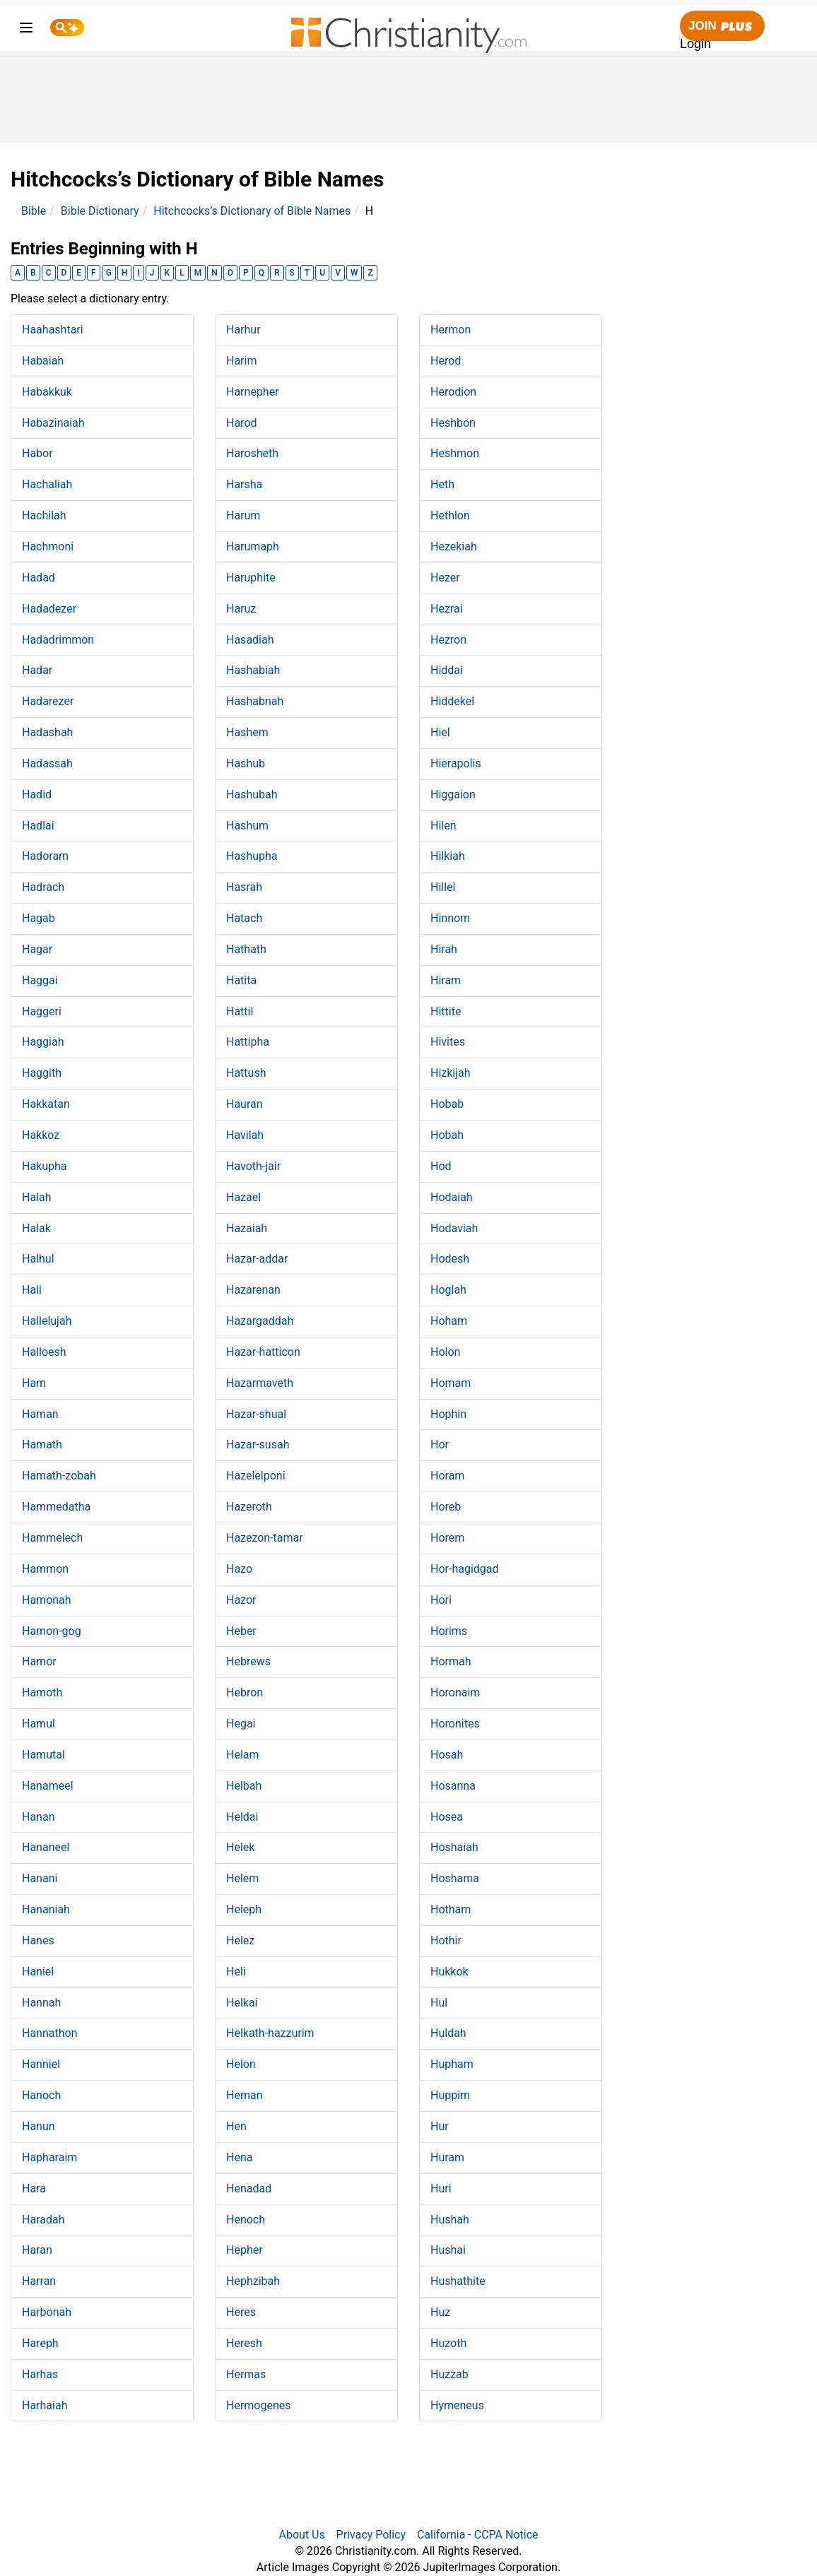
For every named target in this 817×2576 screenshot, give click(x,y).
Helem (242, 1878)
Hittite (445, 1011)
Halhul (38, 1258)
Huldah (448, 2033)
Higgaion (453, 794)
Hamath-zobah (59, 1475)
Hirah (443, 949)
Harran (39, 2281)
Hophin (448, 1414)
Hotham (450, 1909)
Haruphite (251, 577)
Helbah (243, 1785)
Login (695, 44)
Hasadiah (250, 639)
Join (722, 26)
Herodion (453, 391)
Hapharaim (49, 2157)
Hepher (244, 2250)
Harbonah (46, 2312)
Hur (439, 2126)
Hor (439, 1444)
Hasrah (244, 887)
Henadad (248, 2188)
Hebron (244, 1692)
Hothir (446, 1940)
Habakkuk (47, 391)
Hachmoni (48, 546)
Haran (37, 2250)
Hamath (42, 1444)
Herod (445, 360)
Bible (33, 211)
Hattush (246, 1073)
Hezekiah (453, 546)
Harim (241, 360)
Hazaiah (246, 1228)
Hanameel (48, 1785)
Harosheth (252, 453)
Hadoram (45, 856)
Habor (37, 453)
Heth (442, 484)
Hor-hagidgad (464, 1569)
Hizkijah (450, 1073)
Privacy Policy (371, 2534)
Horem (447, 1537)
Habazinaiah (53, 423)
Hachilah (44, 515)
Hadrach (43, 887)
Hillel (442, 887)
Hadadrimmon (58, 639)
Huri (441, 2188)
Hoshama (454, 1878)
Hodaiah (451, 1197)
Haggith (41, 1073)
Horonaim (455, 1692)
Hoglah (448, 1289)
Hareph (40, 2343)
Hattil (239, 1011)
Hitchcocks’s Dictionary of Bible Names (252, 211)
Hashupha (252, 856)
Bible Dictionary (100, 211)
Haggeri (41, 1011)
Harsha (244, 484)
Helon (241, 2064)
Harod (241, 423)
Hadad (38, 577)
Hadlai (38, 825)
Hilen (443, 825)
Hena (239, 2157)
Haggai (40, 980)
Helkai (242, 2002)
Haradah (43, 2219)
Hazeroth (249, 1506)
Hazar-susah (257, 1444)
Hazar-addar (257, 1258)
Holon (445, 1352)
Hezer (445, 577)
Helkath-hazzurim (270, 2033)
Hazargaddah (259, 1321)
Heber (241, 1631)
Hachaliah (47, 484)
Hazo (239, 1569)
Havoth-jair (253, 1166)
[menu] (26, 30)
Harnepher (252, 391)
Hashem (247, 732)
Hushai (448, 2250)
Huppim (450, 2095)
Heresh (244, 2343)
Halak (36, 1228)
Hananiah (46, 1909)
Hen (236, 2126)
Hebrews (248, 1661)
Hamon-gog (51, 1631)
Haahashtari (52, 329)
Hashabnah (254, 701)
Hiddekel (452, 701)
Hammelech (52, 1537)
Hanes (38, 1940)
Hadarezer (48, 701)
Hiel (440, 732)
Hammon (45, 1569)
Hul (438, 2002)
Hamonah (46, 1600)
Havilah (245, 1135)
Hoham (448, 1321)
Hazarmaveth (259, 1383)
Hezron (448, 639)
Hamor (39, 1661)
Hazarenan (253, 1289)
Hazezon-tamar (264, 1537)
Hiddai (446, 670)
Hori (441, 1600)
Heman (244, 2095)
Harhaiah (44, 2405)
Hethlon (450, 515)
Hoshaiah (454, 1847)
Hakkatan (46, 1104)
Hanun (38, 2126)
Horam (447, 1475)
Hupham (452, 2064)
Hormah (450, 1661)
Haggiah (43, 1041)
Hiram (445, 980)
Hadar (37, 670)
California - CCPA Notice (478, 2534)
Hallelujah (46, 1321)
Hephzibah (253, 2281)
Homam (450, 1383)
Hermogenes (258, 2405)
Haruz (241, 608)
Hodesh (449, 1258)
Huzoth (448, 2343)
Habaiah (43, 360)
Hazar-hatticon (263, 1352)
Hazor (241, 1600)
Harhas (40, 2374)
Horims (448, 1631)
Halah (37, 1197)
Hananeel (45, 1847)
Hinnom (450, 918)
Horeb (445, 1506)
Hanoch (41, 2095)
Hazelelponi (256, 1475)
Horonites (455, 1723)
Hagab (38, 918)
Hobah (447, 1135)
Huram (447, 2157)
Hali (32, 1289)
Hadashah (47, 732)
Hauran (244, 1104)
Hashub (245, 763)
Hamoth (42, 1692)
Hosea (446, 1817)
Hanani (39, 1878)
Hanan (38, 1817)
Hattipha (247, 1041)
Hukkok (449, 1971)
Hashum (247, 825)
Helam (242, 1754)
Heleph (243, 1909)
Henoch (245, 2219)
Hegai (240, 1723)
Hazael (243, 1197)
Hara (34, 2188)
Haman (40, 1414)
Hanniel (41, 2064)
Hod (441, 1166)
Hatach (244, 918)
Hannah (41, 2002)
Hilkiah (447, 856)
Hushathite (458, 2281)
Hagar (37, 949)
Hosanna (453, 1785)
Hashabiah (253, 670)
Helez (240, 1940)
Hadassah (47, 763)
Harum (243, 515)
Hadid (37, 794)
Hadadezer (49, 608)
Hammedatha (56, 1506)
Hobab (447, 1104)
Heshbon (453, 423)
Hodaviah (454, 1228)
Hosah (446, 1754)
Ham (34, 1383)
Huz (440, 2312)
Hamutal (43, 1754)
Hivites (447, 1041)
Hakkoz (40, 1135)
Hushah (449, 2219)
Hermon (450, 329)
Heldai (242, 1817)
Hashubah (252, 794)
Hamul (38, 1723)
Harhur (243, 329)
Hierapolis (455, 763)
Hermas (246, 2374)
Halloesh (44, 1352)
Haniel (38, 1971)
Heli (236, 1971)
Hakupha (44, 1166)
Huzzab (449, 2374)
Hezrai (446, 608)
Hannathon (50, 2033)
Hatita (241, 980)
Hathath (246, 949)
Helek (240, 1847)
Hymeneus (457, 2405)
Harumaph (252, 546)
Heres (241, 2312)
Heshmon (454, 453)
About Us (301, 2534)
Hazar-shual (256, 1414)
